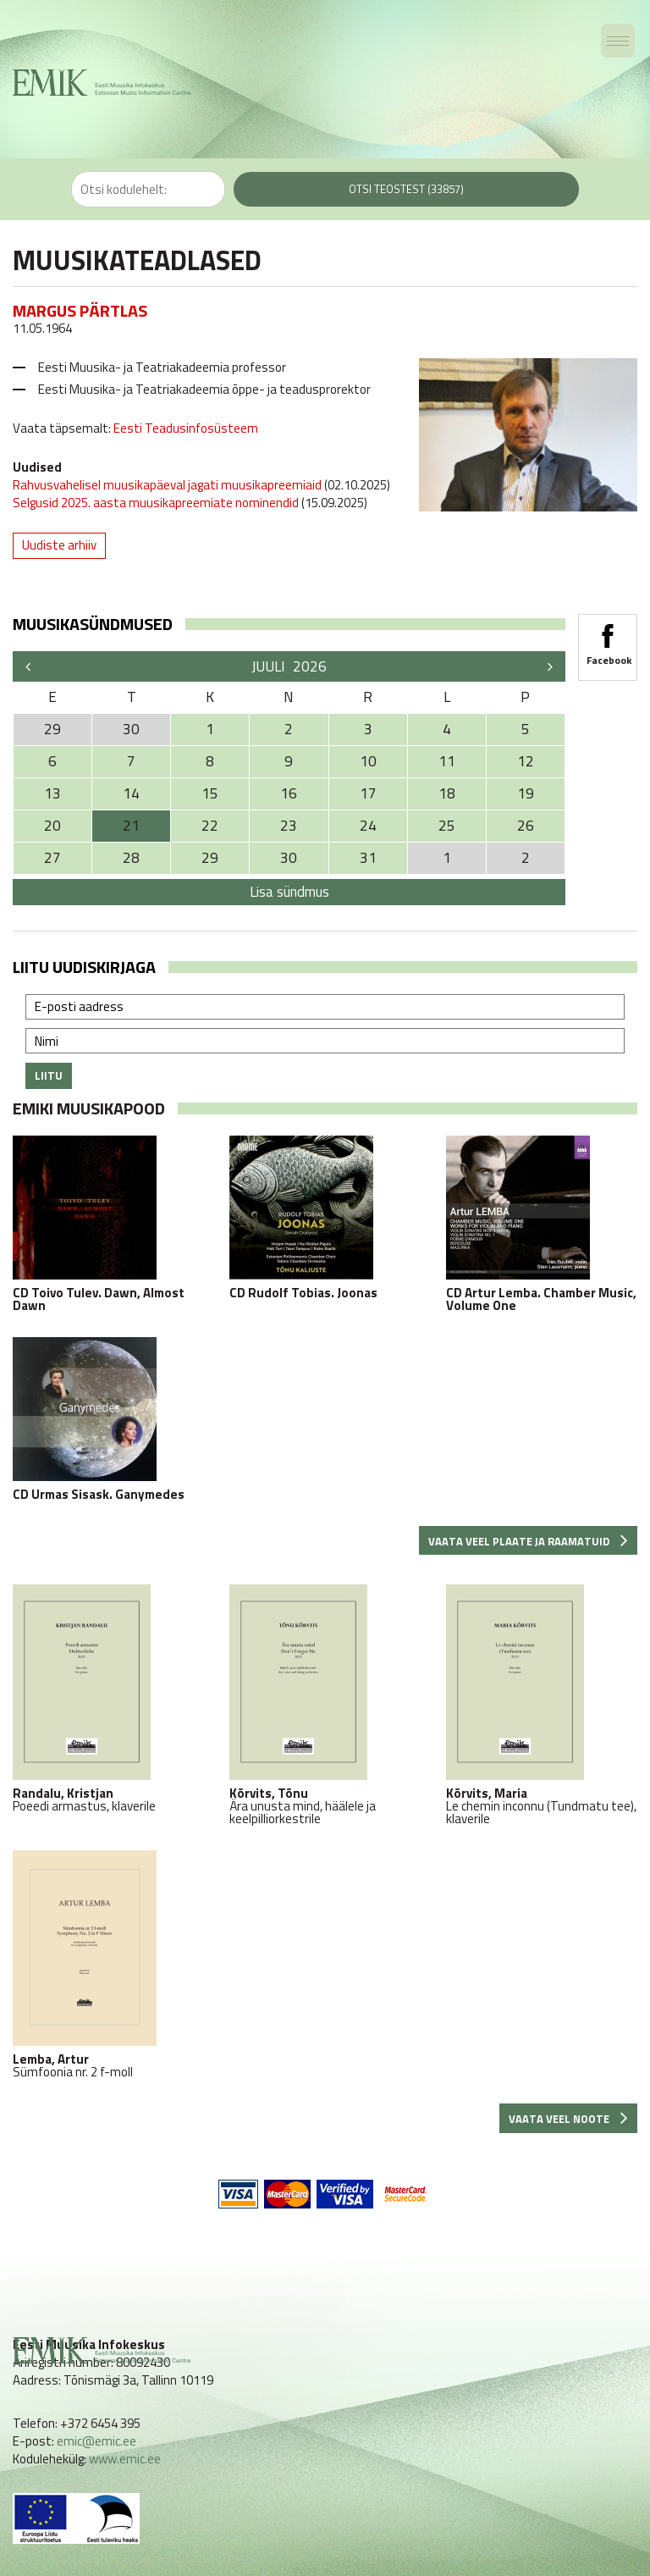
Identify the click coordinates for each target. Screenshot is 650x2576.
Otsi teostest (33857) (406, 188)
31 (368, 857)
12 (525, 761)
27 (52, 857)
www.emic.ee (125, 2458)
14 (131, 793)
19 (525, 793)
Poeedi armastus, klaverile (108, 1698)
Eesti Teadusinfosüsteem (184, 428)
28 (131, 857)
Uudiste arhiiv (59, 545)
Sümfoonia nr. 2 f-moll (108, 1964)
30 (288, 857)
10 (368, 761)
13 (52, 793)
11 (446, 761)
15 (209, 793)
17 (368, 793)
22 (209, 825)
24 (368, 825)
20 (52, 825)
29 (209, 857)
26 (525, 825)
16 (288, 793)
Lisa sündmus (289, 892)
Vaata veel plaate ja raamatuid (528, 1541)
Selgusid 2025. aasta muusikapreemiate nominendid (156, 502)
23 (288, 825)
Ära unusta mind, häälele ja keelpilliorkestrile (325, 1704)
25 (446, 825)
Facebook (608, 639)
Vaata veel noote (568, 2118)
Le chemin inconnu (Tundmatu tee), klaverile (541, 1704)
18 (446, 793)
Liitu (49, 1075)
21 (131, 825)
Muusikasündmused (93, 624)
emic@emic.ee (96, 2441)
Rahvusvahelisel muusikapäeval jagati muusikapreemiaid (167, 485)
